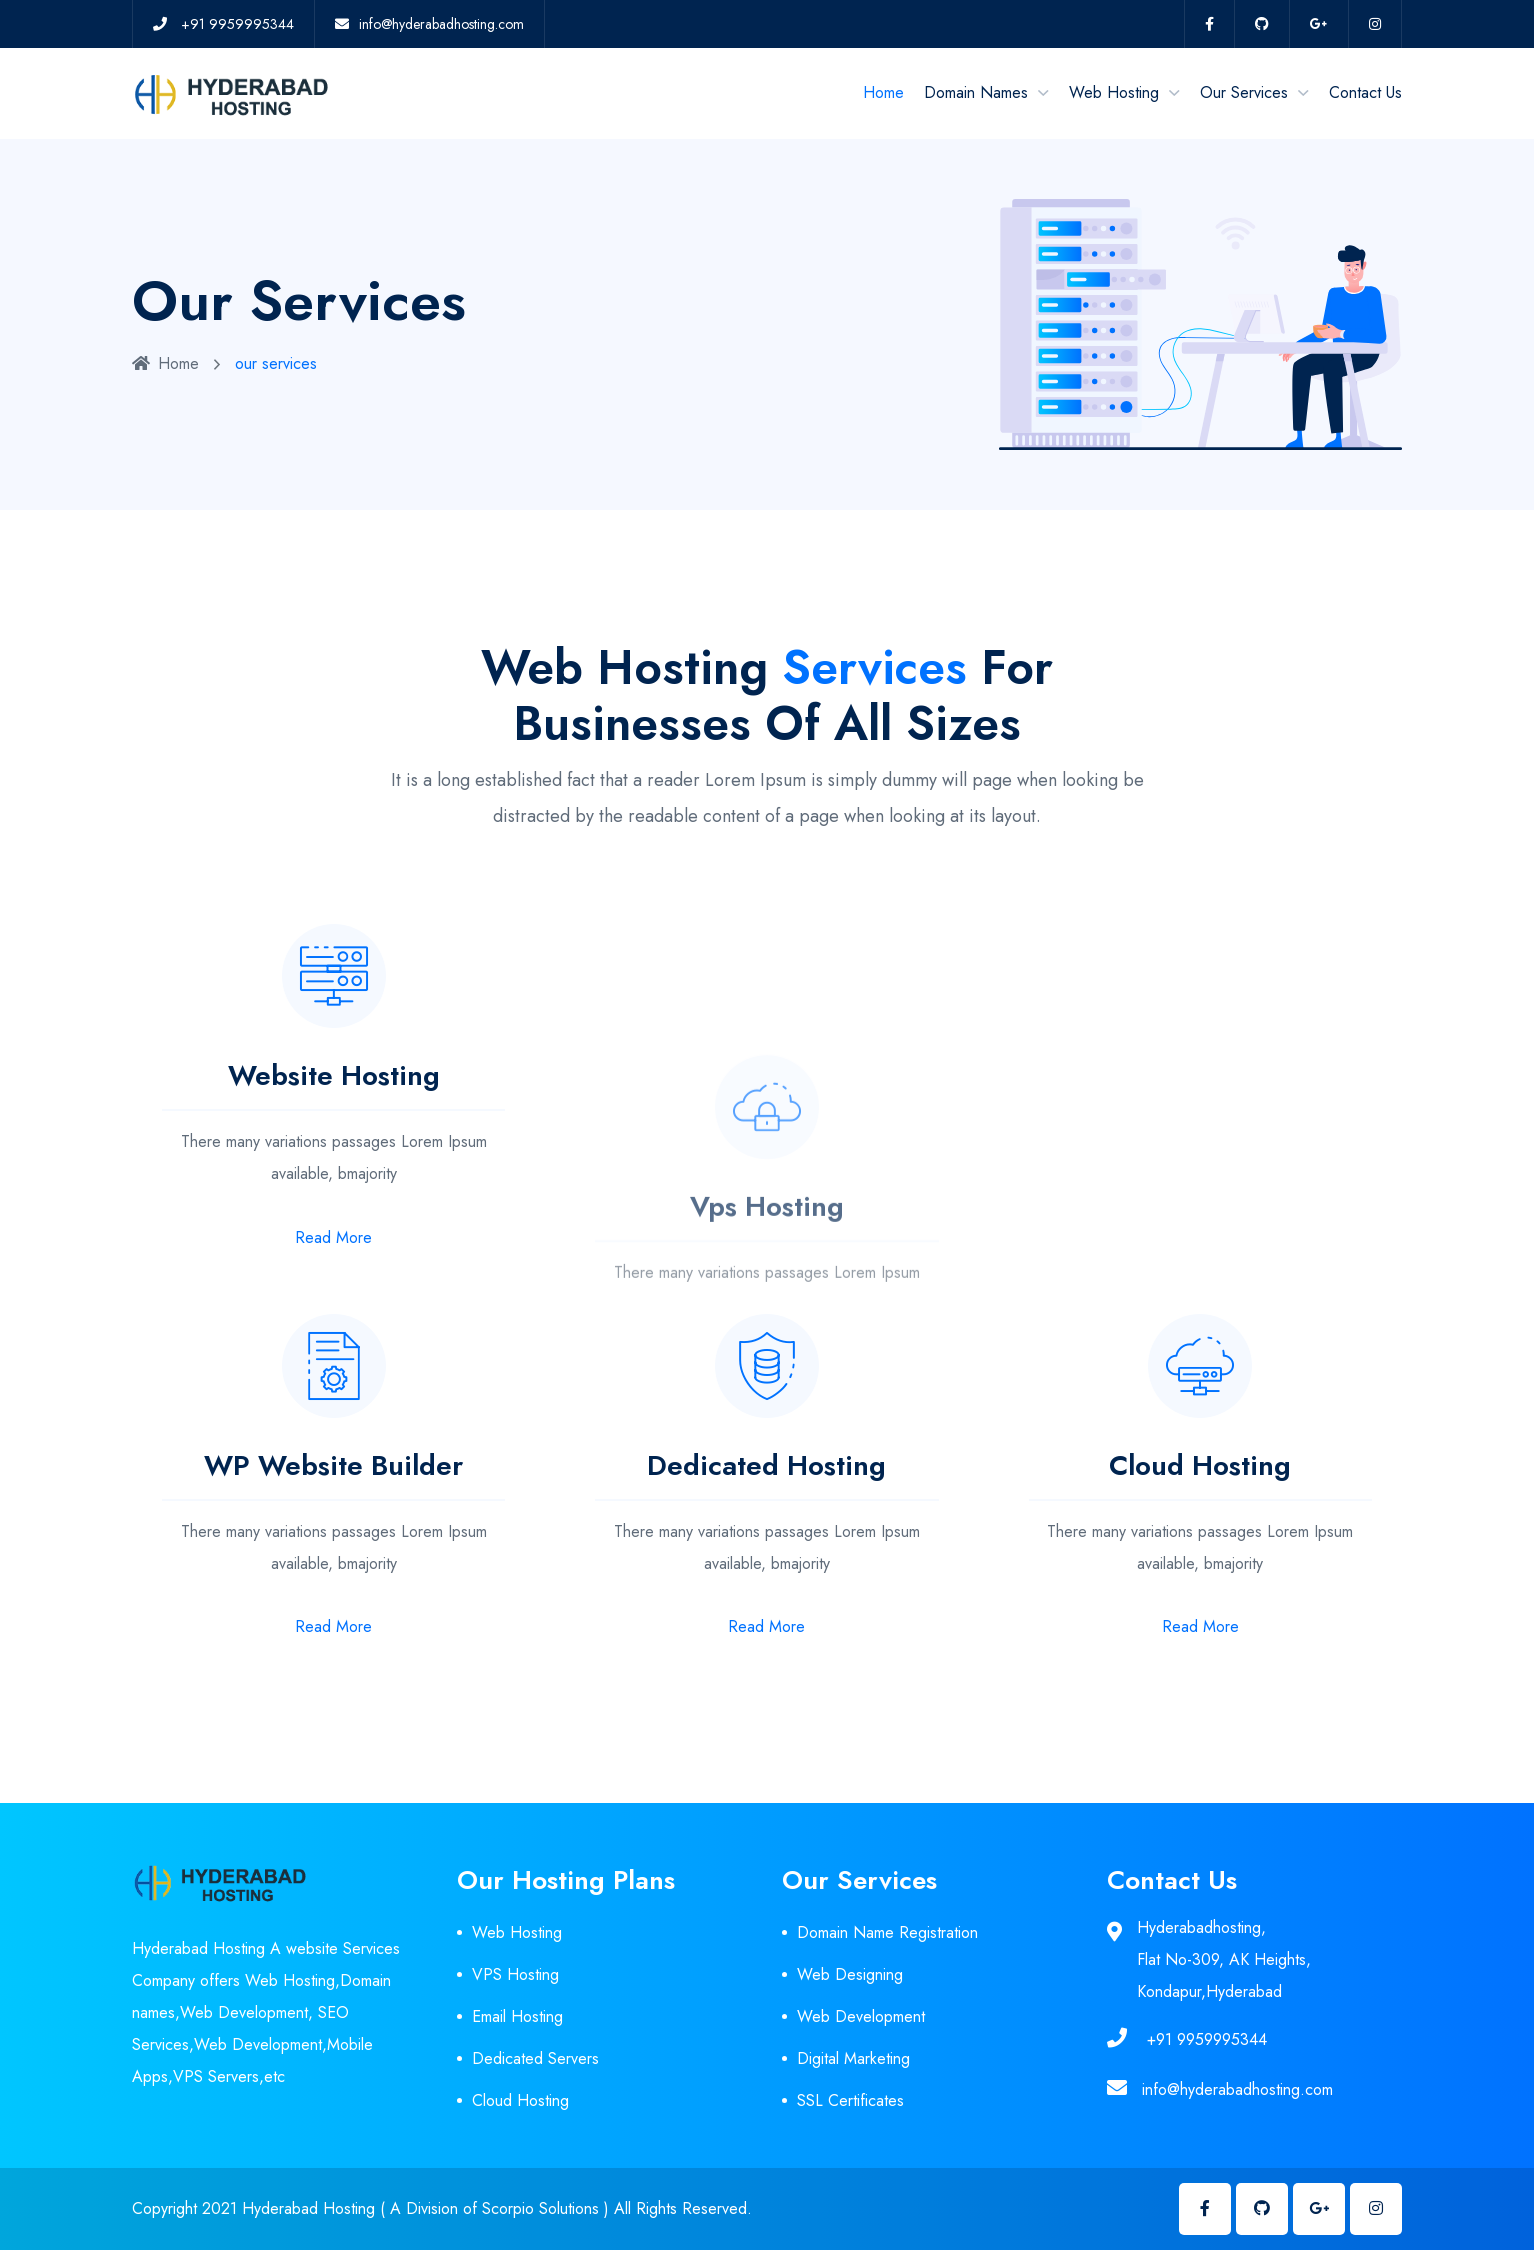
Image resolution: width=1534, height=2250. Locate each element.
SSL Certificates (850, 2100)
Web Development (861, 2016)
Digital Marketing (853, 2058)
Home (883, 92)
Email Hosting (517, 2016)
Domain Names (976, 92)
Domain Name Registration (887, 1932)
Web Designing (850, 1974)
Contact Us (1365, 92)
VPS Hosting (515, 1974)
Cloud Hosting (520, 2100)
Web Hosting (1114, 92)
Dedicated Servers (535, 2058)
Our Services (1244, 92)
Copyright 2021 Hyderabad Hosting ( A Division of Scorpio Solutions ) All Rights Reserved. (442, 2208)
